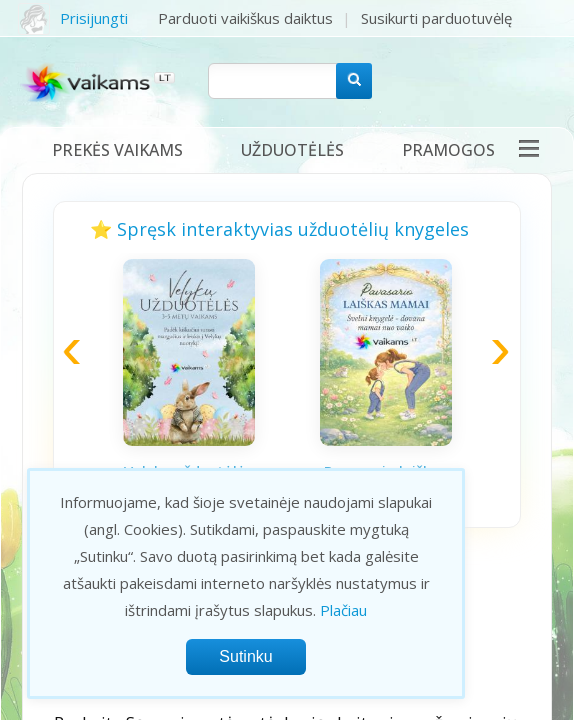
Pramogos (448, 150)
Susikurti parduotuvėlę (436, 18)
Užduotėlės (292, 150)
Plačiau (343, 610)
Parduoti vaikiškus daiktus (245, 18)
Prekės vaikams (117, 150)
